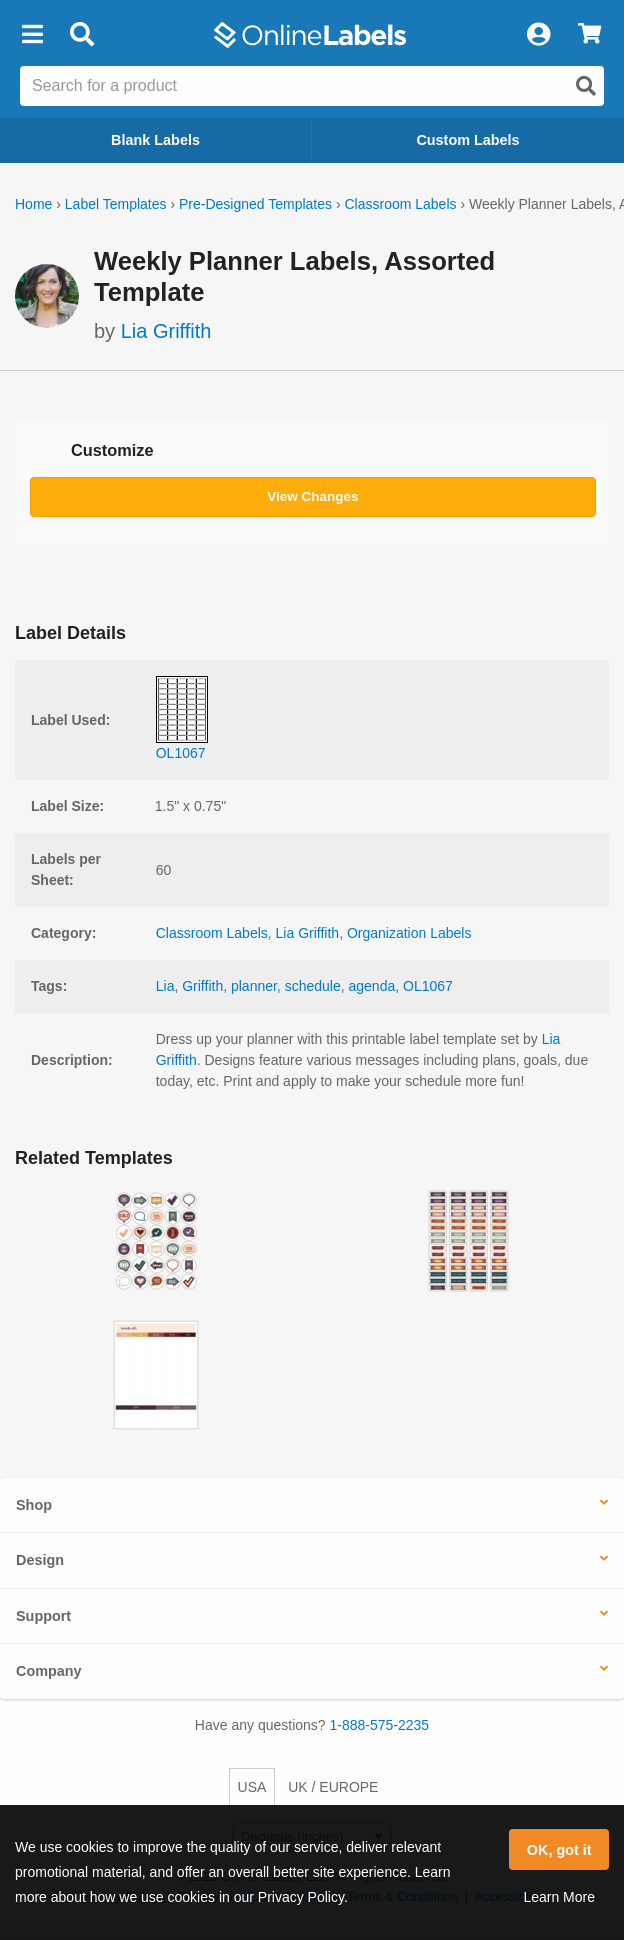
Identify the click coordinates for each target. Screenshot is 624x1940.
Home (33, 204)
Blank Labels (155, 140)
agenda (372, 986)
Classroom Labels (400, 204)
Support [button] (43, 1616)
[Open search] (586, 86)
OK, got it (559, 1850)
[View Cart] (589, 35)
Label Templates (116, 204)
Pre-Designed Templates (255, 204)
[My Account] (538, 35)
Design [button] (40, 1560)
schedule (313, 986)
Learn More (559, 1897)
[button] (32, 35)
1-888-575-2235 (380, 1725)
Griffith (202, 986)
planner (254, 986)
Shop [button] (34, 1505)
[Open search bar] (81, 35)
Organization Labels (409, 933)
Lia (165, 986)
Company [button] (49, 1671)
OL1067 (428, 986)
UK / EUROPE (333, 1787)
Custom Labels (467, 140)
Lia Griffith (166, 331)
